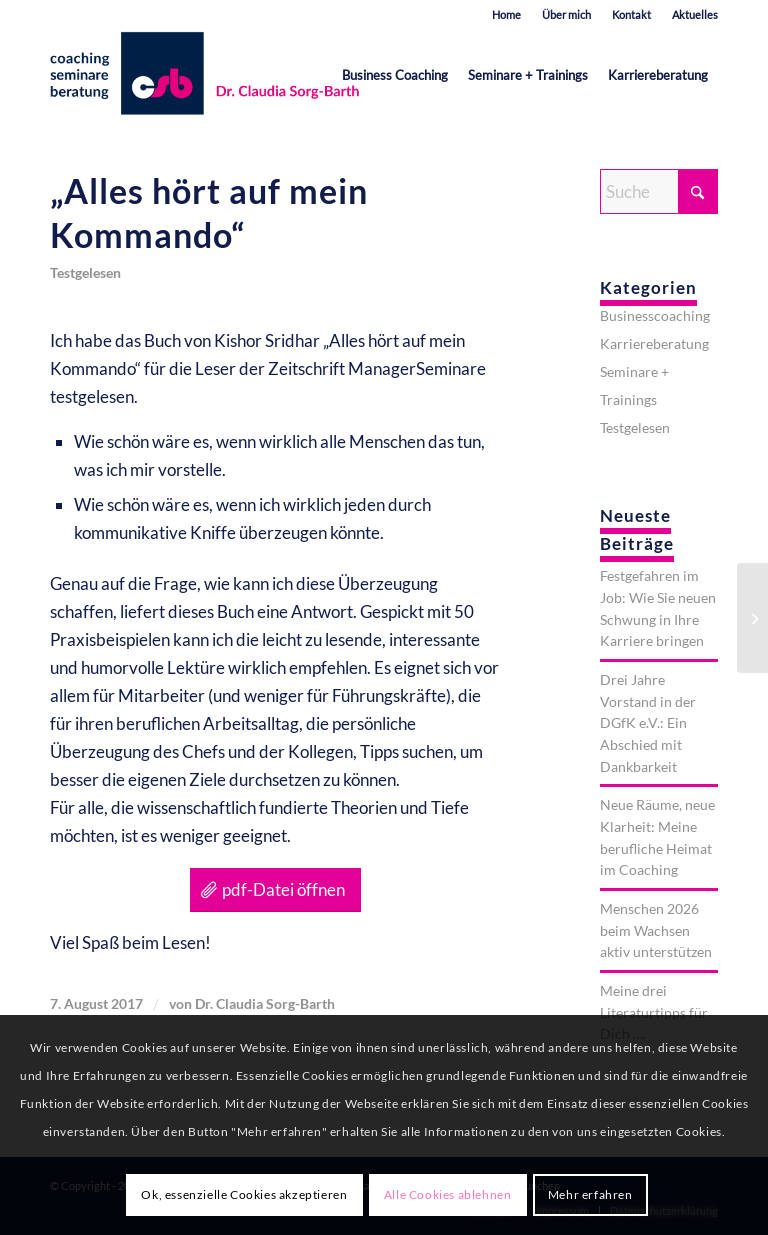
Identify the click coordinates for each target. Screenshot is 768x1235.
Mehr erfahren (590, 1194)
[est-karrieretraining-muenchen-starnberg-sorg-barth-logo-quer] (209, 75)
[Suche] (659, 191)
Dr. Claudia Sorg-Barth (265, 1003)
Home (506, 14)
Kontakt (631, 14)
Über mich (566, 14)
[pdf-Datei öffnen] (275, 890)
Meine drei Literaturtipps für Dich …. (654, 1012)
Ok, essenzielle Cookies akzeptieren (244, 1194)
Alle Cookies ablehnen (448, 1194)
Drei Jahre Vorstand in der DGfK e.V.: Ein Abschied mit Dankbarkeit (648, 723)
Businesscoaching (655, 315)
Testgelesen (85, 273)
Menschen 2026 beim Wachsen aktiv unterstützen (656, 930)
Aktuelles (695, 14)
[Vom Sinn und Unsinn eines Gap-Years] (752, 618)
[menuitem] (507, 15)
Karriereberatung (654, 343)
